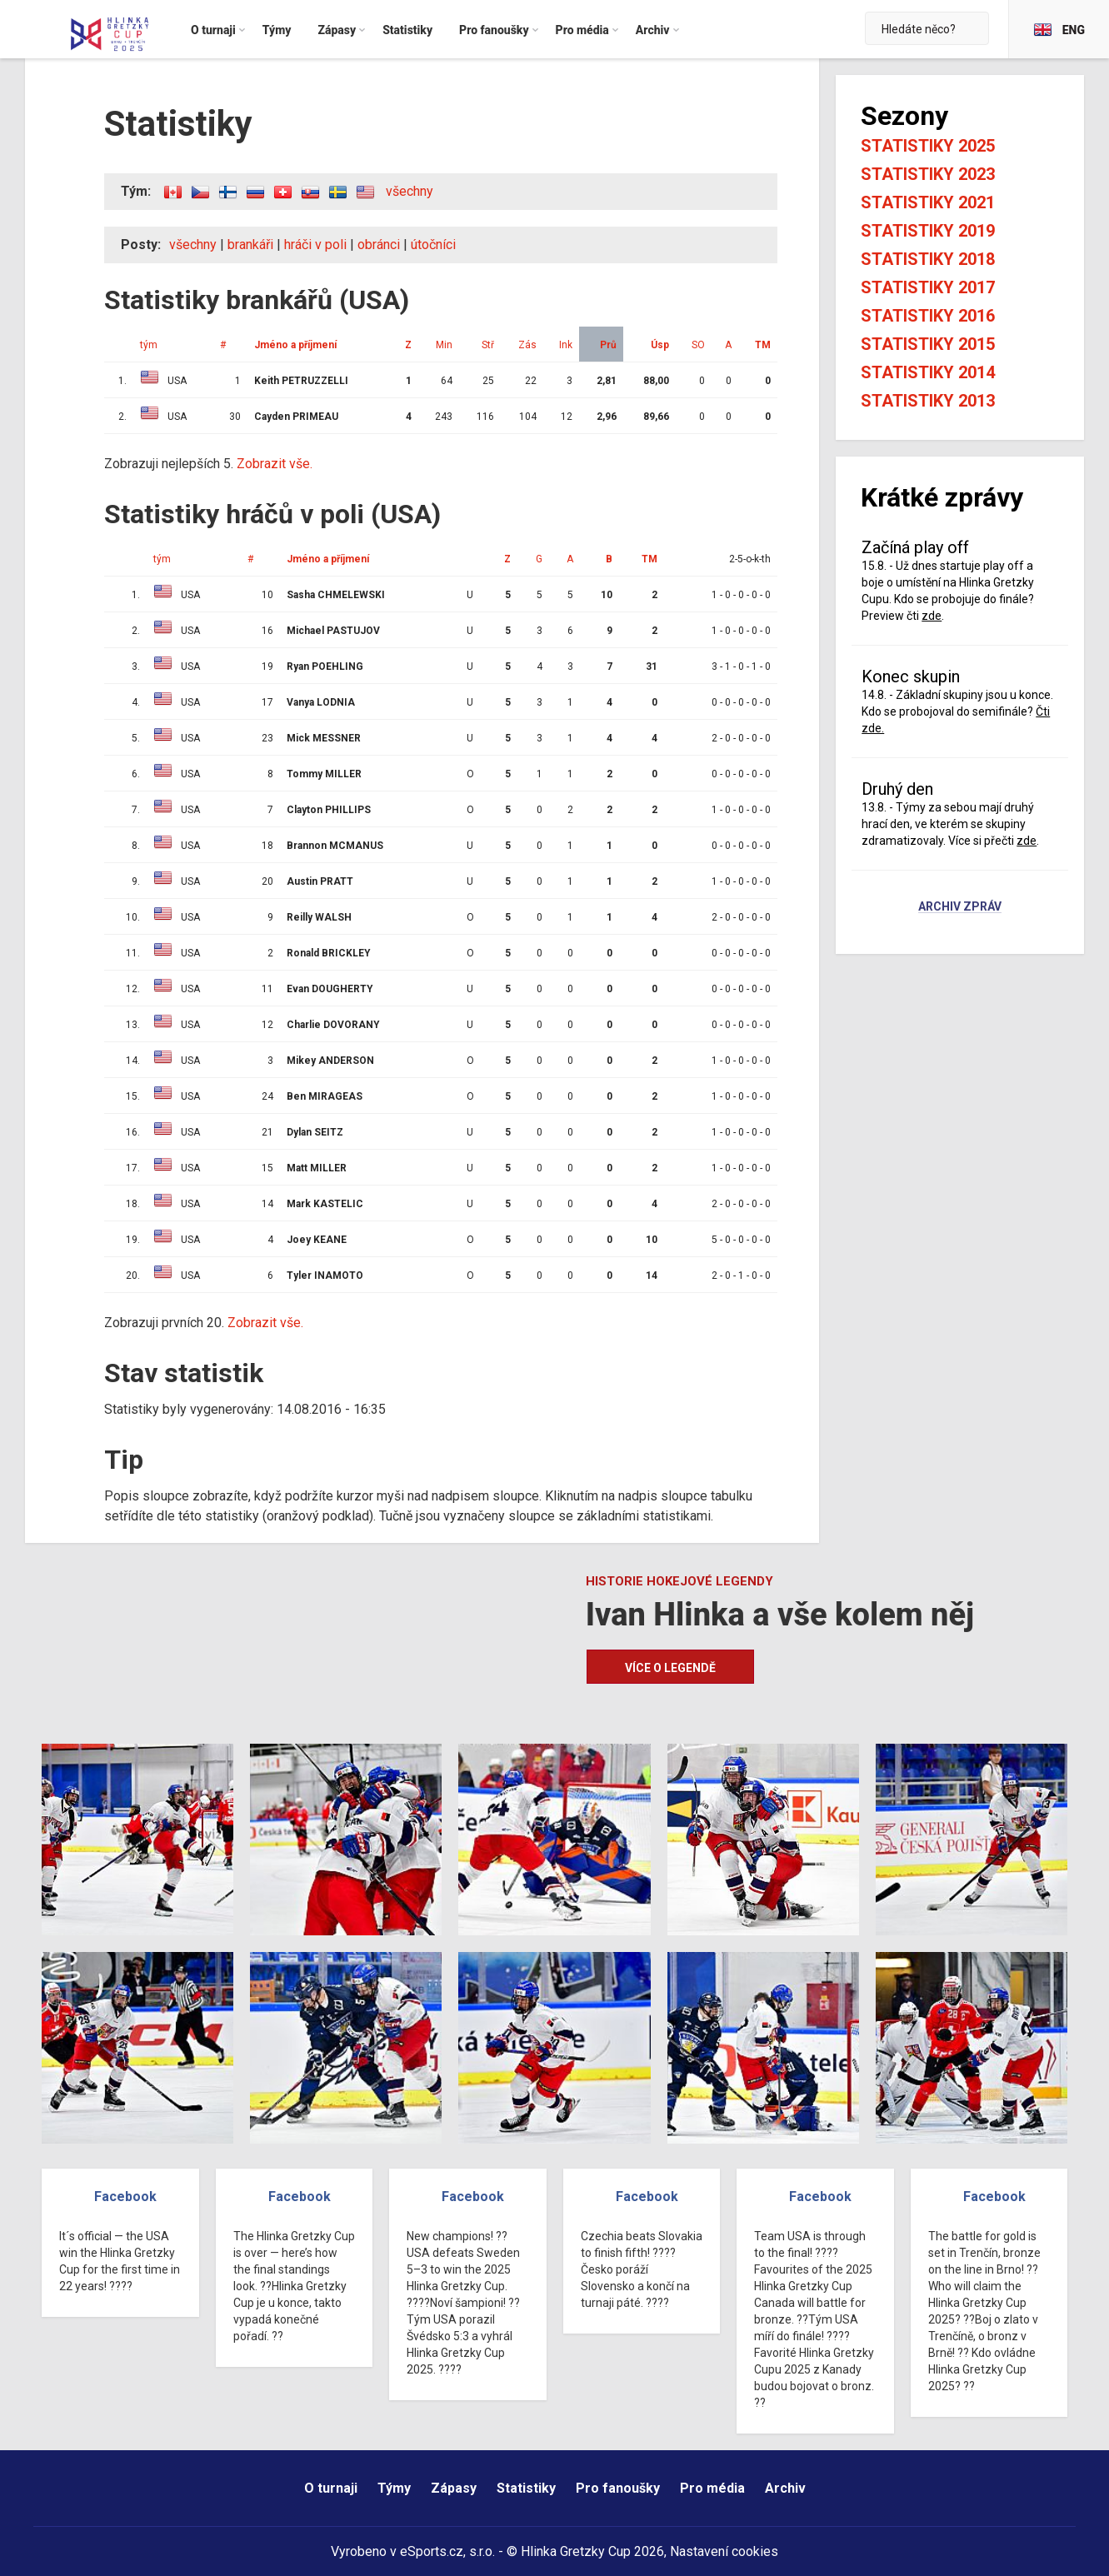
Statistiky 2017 (928, 287)
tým (148, 345)
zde (932, 615)
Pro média (712, 2488)
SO (698, 345)
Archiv (785, 2488)
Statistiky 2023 (928, 174)
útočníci (433, 244)
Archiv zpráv (960, 907)
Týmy (394, 2488)
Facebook (125, 2196)
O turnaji (330, 2488)
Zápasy (454, 2488)
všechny (409, 191)
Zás (527, 345)
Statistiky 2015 (928, 344)
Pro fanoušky (618, 2488)
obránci (378, 244)
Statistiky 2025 (928, 146)
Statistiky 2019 (928, 231)
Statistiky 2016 (928, 316)
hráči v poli (315, 244)
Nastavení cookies (724, 2551)
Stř (488, 345)
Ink (565, 345)
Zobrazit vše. (274, 464)
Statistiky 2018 (928, 259)
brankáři (250, 244)
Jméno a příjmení (295, 345)
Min (444, 345)
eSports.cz (431, 2551)
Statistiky (526, 2488)
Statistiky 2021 (928, 202)
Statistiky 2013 (928, 401)
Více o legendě (670, 1668)
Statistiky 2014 (928, 372)
